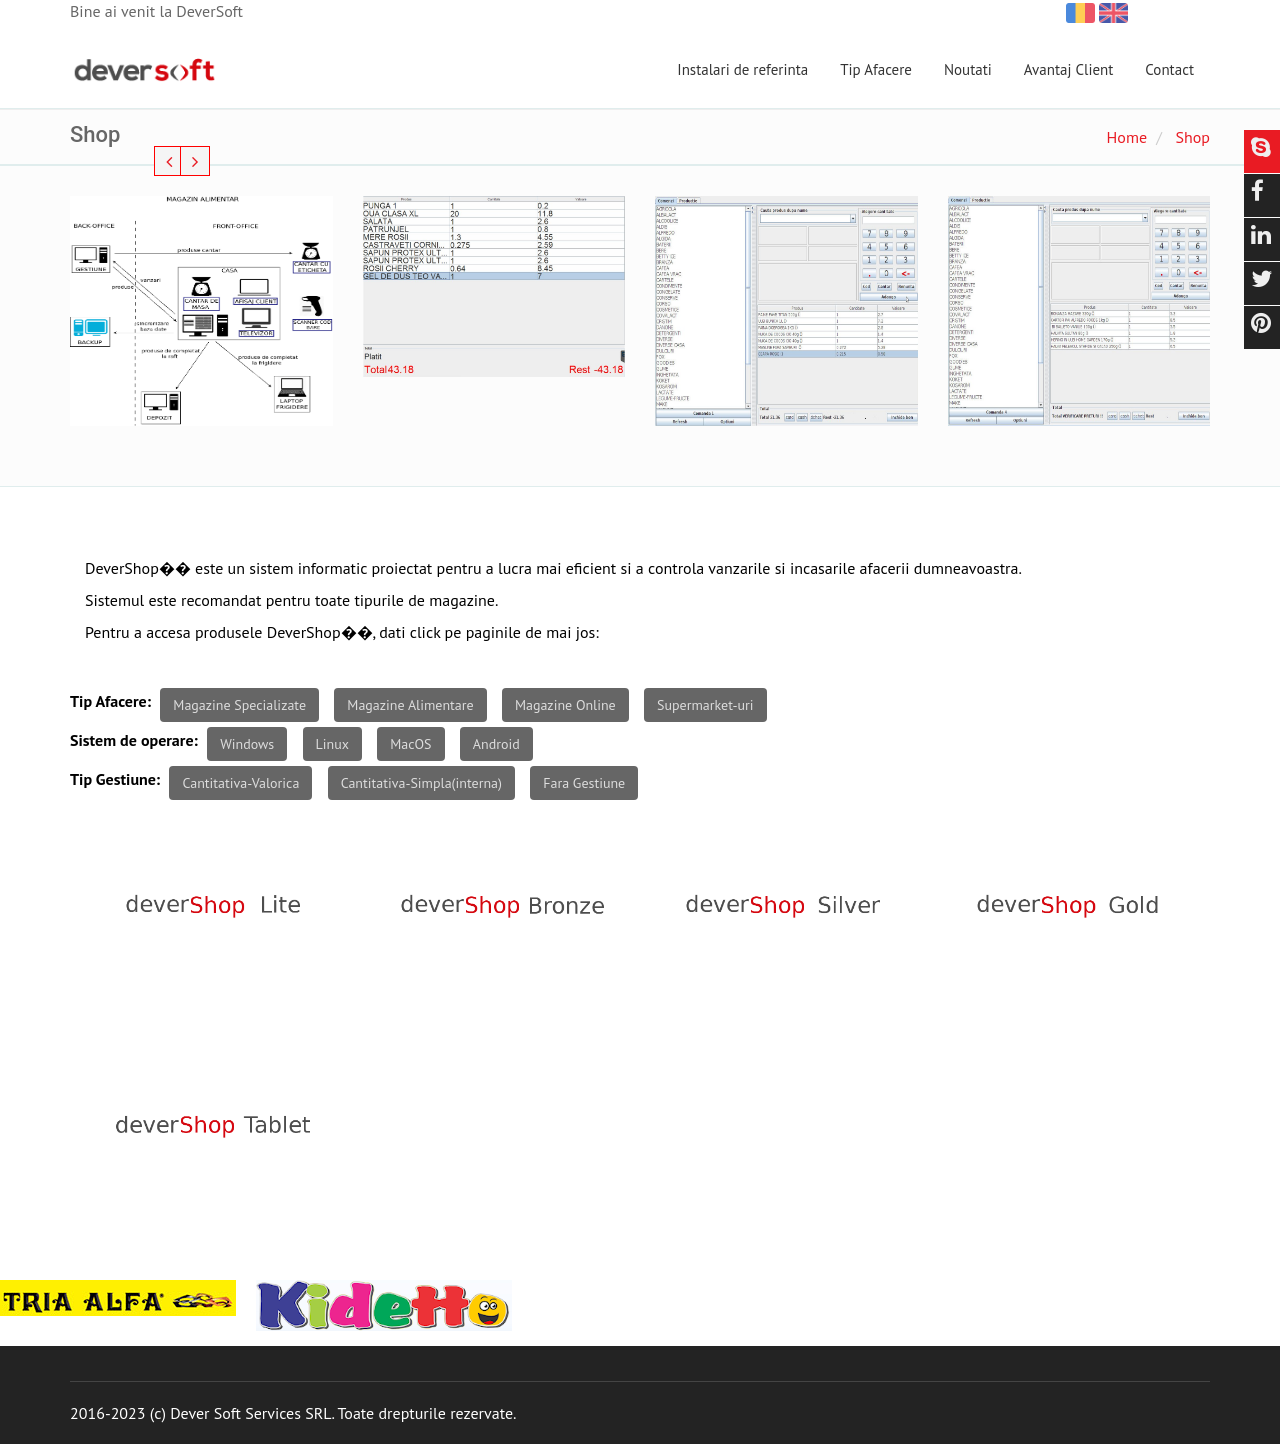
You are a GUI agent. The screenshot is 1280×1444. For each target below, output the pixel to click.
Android (496, 744)
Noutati (968, 69)
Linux (332, 744)
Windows (247, 744)
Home (1127, 137)
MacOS (410, 744)
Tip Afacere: (110, 701)
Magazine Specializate (239, 705)
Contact (1169, 69)
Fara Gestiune (584, 783)
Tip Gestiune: (115, 779)
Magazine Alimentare (410, 705)
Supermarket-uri (705, 705)
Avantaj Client (1069, 69)
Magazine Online (565, 705)
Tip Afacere (876, 69)
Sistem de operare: (134, 740)
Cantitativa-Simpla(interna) (421, 783)
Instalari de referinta (742, 69)
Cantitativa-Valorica (240, 783)
